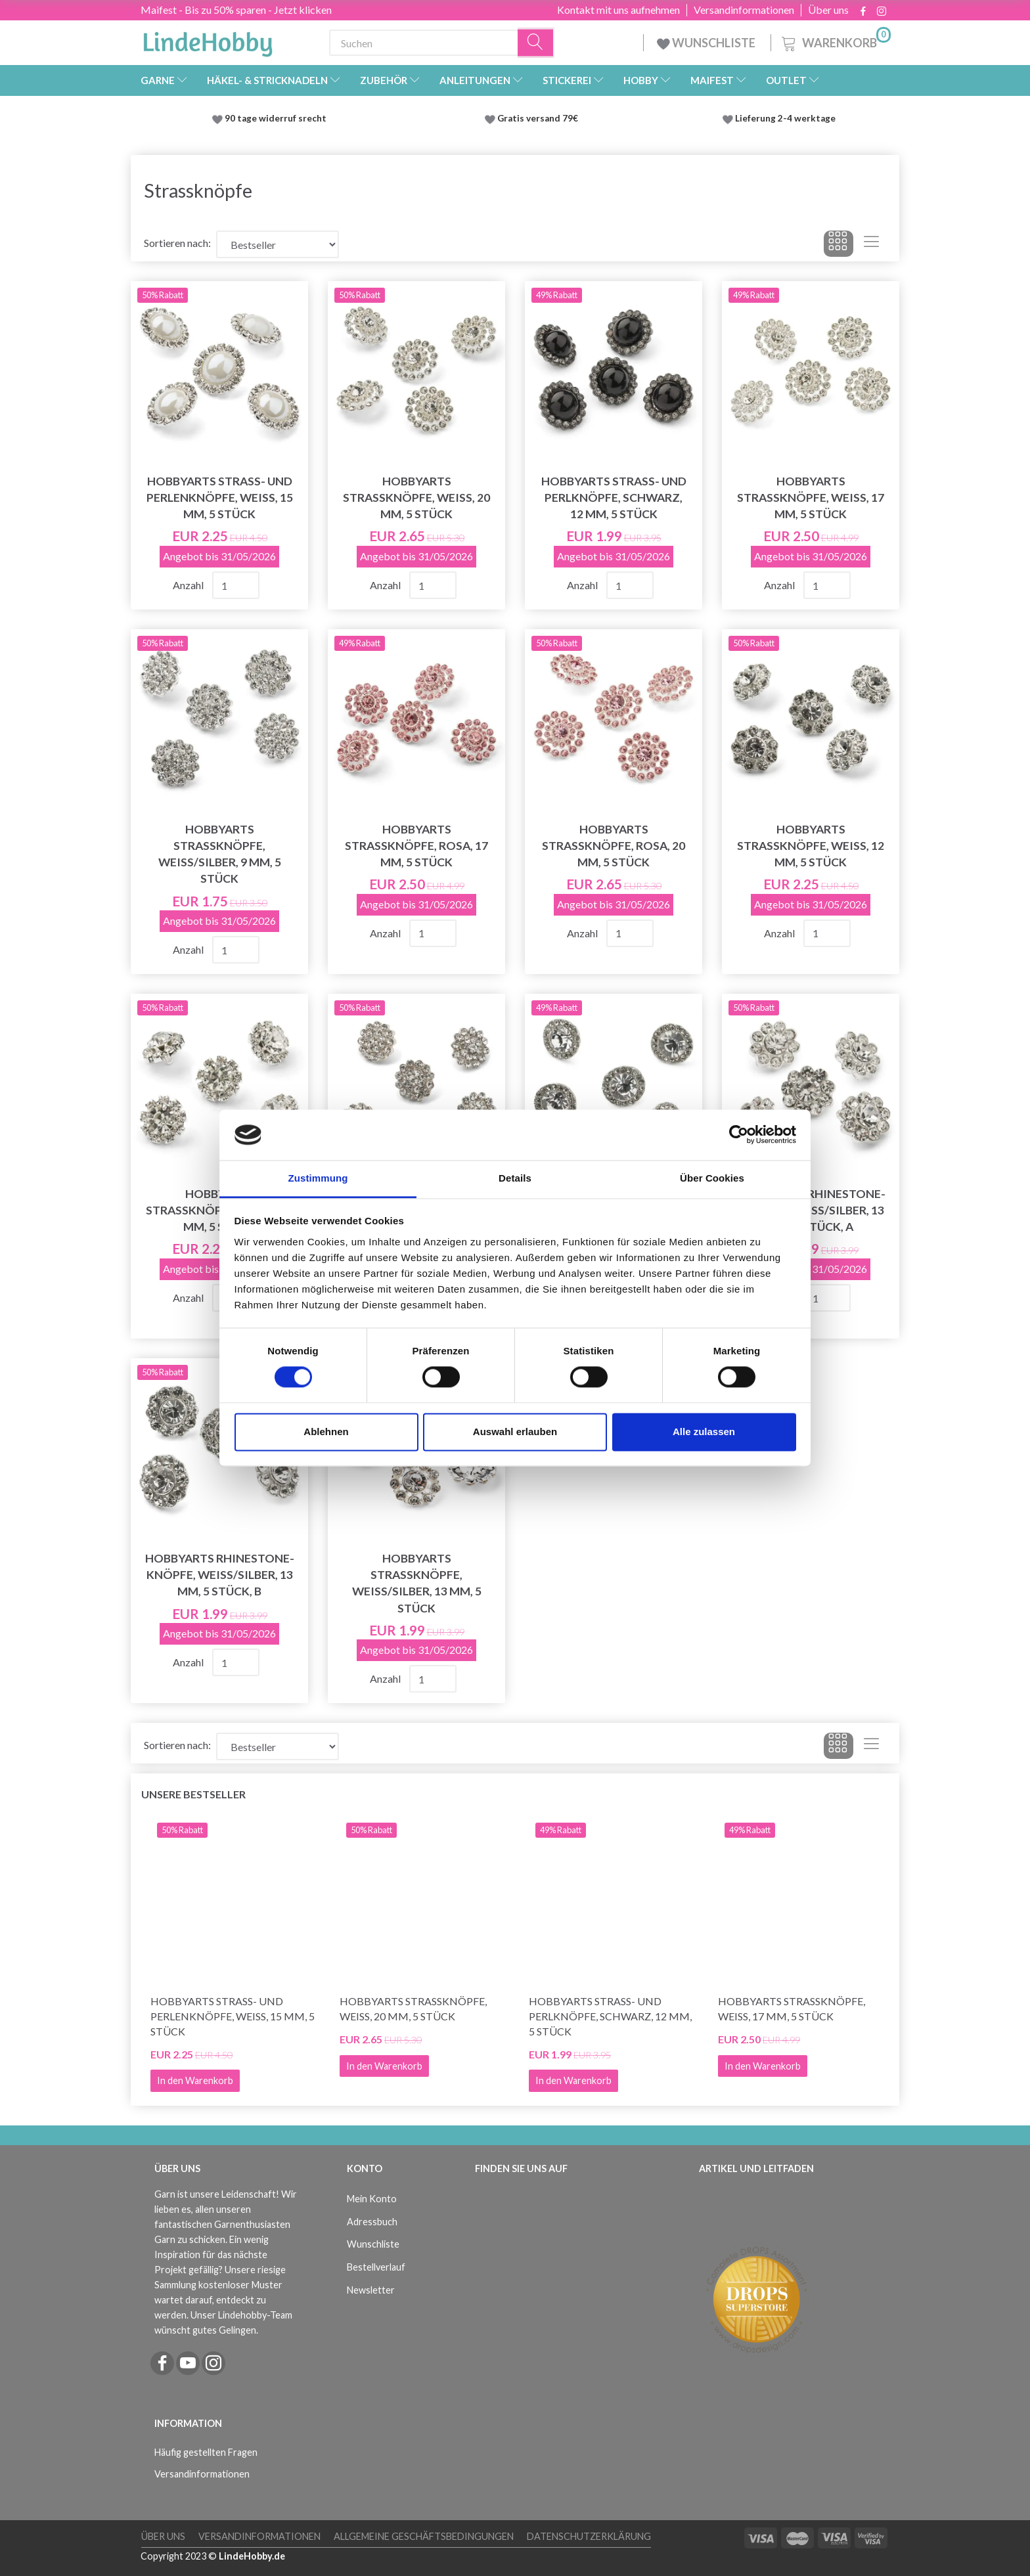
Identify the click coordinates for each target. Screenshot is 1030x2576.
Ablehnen (325, 1431)
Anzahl (189, 585)
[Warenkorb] (835, 41)
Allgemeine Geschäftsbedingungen (424, 2536)
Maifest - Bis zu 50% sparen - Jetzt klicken (236, 9)
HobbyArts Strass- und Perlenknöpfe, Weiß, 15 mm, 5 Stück (219, 497)
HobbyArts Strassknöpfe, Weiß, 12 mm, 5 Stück (810, 845)
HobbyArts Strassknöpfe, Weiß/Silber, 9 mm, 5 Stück (219, 853)
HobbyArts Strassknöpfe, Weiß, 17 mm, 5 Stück (810, 497)
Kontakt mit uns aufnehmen (618, 10)
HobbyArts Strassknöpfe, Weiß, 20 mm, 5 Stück (416, 497)
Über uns (828, 10)
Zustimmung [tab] (318, 1178)
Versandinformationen (744, 10)
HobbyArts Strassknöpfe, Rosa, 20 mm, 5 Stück (613, 845)
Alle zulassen (704, 1431)
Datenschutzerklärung (589, 2536)
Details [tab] (515, 1178)
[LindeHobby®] (208, 40)
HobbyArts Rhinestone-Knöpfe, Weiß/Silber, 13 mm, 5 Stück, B (219, 1574)
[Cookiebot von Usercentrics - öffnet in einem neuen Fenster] (738, 1135)
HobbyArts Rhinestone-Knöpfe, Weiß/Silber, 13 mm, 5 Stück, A (810, 1210)
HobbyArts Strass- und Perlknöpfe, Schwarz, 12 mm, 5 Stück (613, 497)
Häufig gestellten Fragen (206, 2452)
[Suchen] (536, 43)
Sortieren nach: (177, 242)
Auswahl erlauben (515, 1431)
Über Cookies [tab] (712, 1178)
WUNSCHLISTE (707, 42)
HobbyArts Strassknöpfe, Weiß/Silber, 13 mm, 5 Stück (416, 1582)
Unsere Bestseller (193, 1794)
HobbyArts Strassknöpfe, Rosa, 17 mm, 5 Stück (416, 845)
